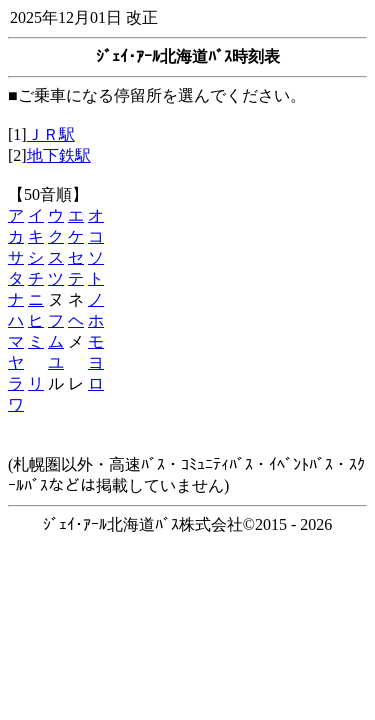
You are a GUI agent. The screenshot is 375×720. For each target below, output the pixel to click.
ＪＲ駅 (51, 134)
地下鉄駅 (59, 155)
